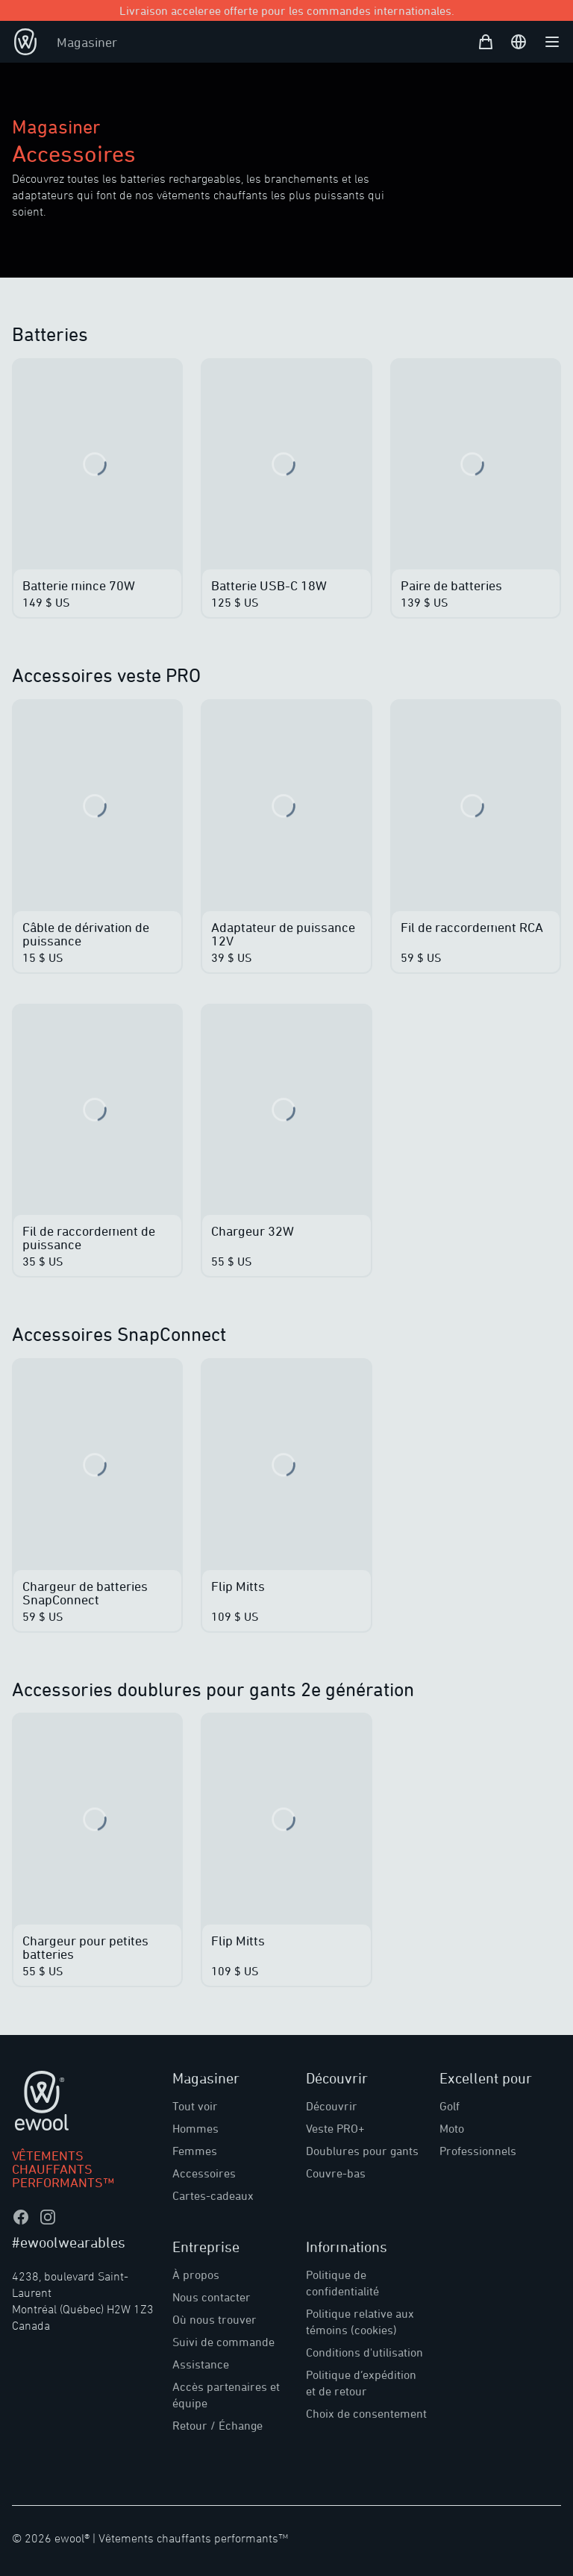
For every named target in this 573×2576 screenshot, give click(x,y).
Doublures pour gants (362, 2150)
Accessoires (204, 2173)
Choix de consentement (366, 2413)
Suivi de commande (223, 2341)
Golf (449, 2106)
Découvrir (331, 2106)
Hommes (195, 2128)
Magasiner (87, 41)
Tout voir (195, 2106)
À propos (195, 2274)
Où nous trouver (214, 2319)
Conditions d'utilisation (364, 2352)
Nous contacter (211, 2297)
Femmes (194, 2150)
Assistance (200, 2364)
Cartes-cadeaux (213, 2195)
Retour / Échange (217, 2425)
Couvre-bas (336, 2173)
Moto (451, 2128)
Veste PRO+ (335, 2128)
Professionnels (477, 2150)
